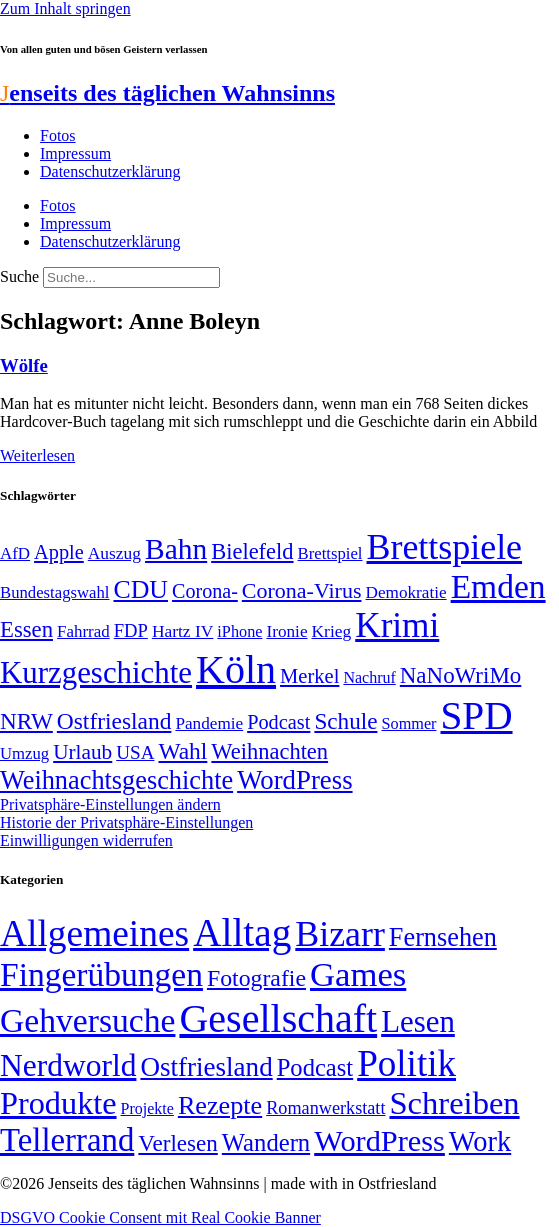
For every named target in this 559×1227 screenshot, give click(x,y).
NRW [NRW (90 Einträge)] (26, 721)
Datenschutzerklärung (110, 171)
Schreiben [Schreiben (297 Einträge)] (454, 1103)
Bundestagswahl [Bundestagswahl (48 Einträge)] (54, 592)
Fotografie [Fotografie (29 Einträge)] (256, 978)
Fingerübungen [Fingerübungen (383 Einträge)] (101, 974)
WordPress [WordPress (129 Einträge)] (294, 780)
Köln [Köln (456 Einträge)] (236, 669)
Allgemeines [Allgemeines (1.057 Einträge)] (94, 933)
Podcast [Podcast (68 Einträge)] (278, 722)
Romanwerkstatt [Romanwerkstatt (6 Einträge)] (325, 1108)
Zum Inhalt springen (65, 8)
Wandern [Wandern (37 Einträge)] (266, 1142)
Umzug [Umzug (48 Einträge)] (24, 753)
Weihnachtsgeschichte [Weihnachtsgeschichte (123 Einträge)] (116, 780)
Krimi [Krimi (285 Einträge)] (397, 625)
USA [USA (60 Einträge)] (135, 752)
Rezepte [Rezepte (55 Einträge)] (220, 1105)
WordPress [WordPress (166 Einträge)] (379, 1141)
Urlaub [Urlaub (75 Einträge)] (82, 752)
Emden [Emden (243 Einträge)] (498, 586)
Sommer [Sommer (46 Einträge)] (408, 724)
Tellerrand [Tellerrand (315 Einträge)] (67, 1140)
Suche (19, 276)
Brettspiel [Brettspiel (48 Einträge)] (330, 553)
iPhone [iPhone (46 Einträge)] (239, 632)
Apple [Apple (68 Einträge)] (59, 552)
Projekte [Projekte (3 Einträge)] (147, 1108)
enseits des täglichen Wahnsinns (167, 93)
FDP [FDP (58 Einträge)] (131, 630)
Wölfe (24, 365)
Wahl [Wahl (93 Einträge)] (182, 751)
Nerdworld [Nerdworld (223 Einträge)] (68, 1065)
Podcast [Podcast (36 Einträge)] (315, 1067)
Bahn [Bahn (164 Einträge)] (176, 549)
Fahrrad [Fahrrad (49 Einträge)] (83, 631)
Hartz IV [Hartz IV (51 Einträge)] (182, 631)
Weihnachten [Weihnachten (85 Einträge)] (269, 751)
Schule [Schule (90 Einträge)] (345, 721)
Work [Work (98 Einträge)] (480, 1141)
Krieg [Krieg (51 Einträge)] (332, 631)
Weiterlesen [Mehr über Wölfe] (37, 455)
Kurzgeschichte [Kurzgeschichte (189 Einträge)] (96, 672)
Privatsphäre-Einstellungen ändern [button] (110, 804)
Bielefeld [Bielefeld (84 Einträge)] (252, 551)
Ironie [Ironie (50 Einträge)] (286, 631)
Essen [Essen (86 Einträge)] (26, 629)
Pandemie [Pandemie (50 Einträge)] (209, 723)
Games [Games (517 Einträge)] (358, 974)
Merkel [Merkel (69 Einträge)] (309, 676)
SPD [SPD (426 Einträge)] (477, 715)
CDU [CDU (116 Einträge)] (140, 589)
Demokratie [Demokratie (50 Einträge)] (406, 592)
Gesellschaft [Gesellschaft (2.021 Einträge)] (278, 1018)
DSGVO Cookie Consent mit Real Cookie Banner (160, 1217)
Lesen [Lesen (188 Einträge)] (418, 1021)
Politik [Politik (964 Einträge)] (406, 1063)
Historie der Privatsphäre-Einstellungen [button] (126, 822)
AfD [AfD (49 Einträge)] (15, 553)
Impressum (75, 153)
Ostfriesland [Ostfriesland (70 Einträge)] (206, 1067)
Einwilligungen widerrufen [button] (86, 840)
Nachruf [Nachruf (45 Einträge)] (369, 677)
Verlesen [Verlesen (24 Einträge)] (177, 1143)
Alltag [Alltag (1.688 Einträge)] (242, 932)
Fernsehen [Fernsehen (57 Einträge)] (443, 937)
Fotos (58, 135)
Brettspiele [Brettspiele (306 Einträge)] (445, 547)
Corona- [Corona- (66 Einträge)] (205, 591)
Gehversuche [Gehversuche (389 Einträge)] (87, 1020)
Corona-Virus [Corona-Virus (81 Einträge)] (302, 590)
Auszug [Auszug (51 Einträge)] (114, 553)
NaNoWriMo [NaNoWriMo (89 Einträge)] (460, 675)
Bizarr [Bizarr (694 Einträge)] (340, 934)
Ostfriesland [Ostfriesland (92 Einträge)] (114, 721)
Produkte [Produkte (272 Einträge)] (58, 1103)
